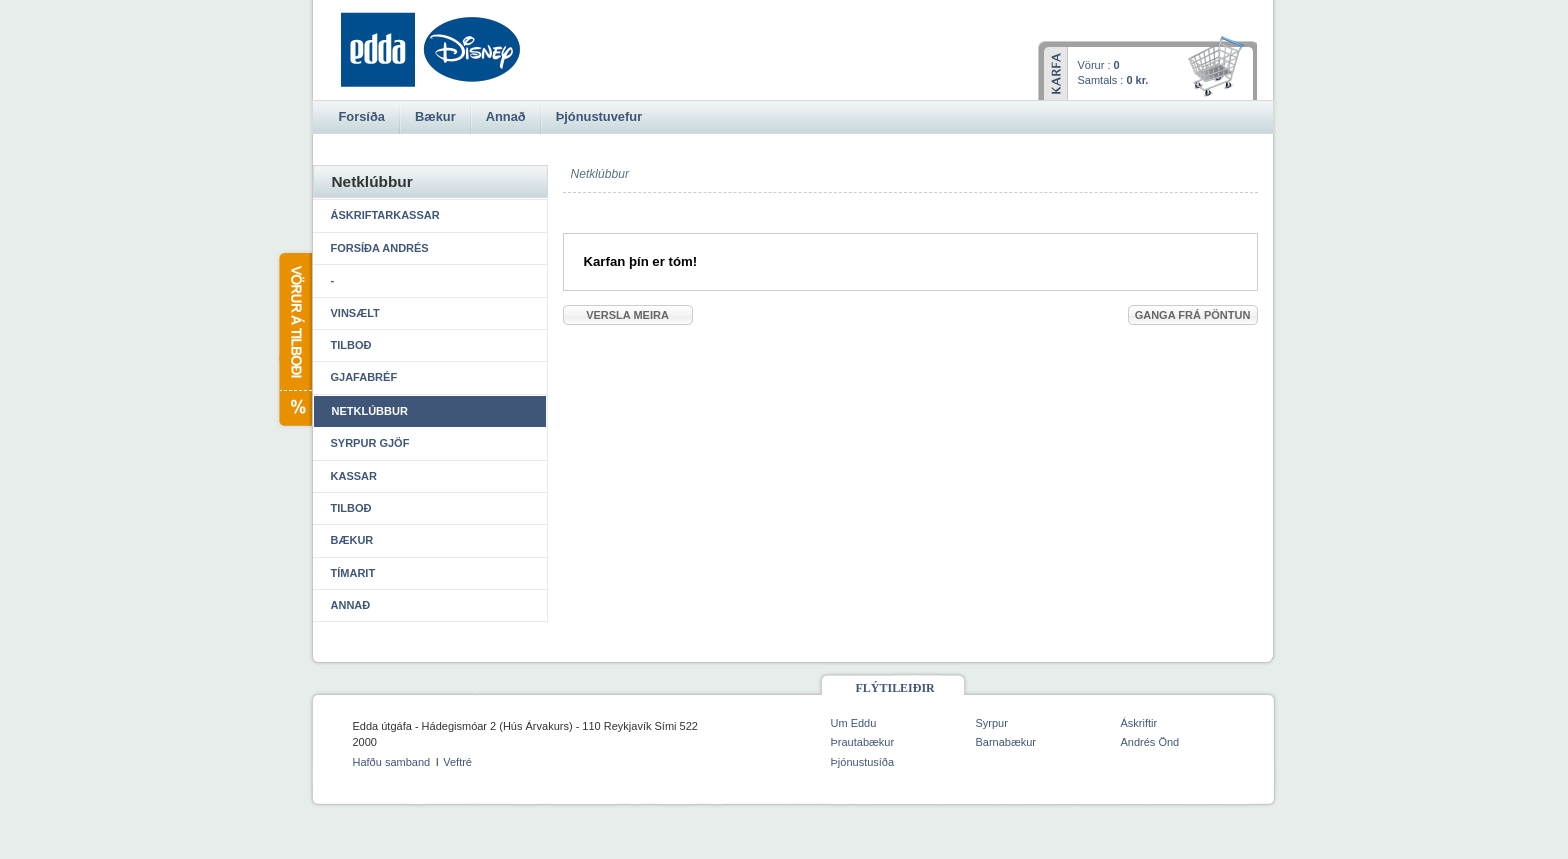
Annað (351, 605)
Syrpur (992, 723)
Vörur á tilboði (294, 339)
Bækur (352, 540)
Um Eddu (854, 723)
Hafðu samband (392, 762)
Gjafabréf (364, 377)
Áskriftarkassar (385, 215)
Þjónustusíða (863, 762)
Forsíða (362, 116)
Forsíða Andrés (380, 248)
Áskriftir (1139, 723)
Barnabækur (1006, 742)
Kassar (354, 476)
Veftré (457, 762)
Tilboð (351, 345)
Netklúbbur (370, 411)
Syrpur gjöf (370, 443)
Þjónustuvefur (599, 116)
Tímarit (353, 573)
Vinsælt (355, 313)
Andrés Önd (1150, 742)
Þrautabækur (863, 742)
